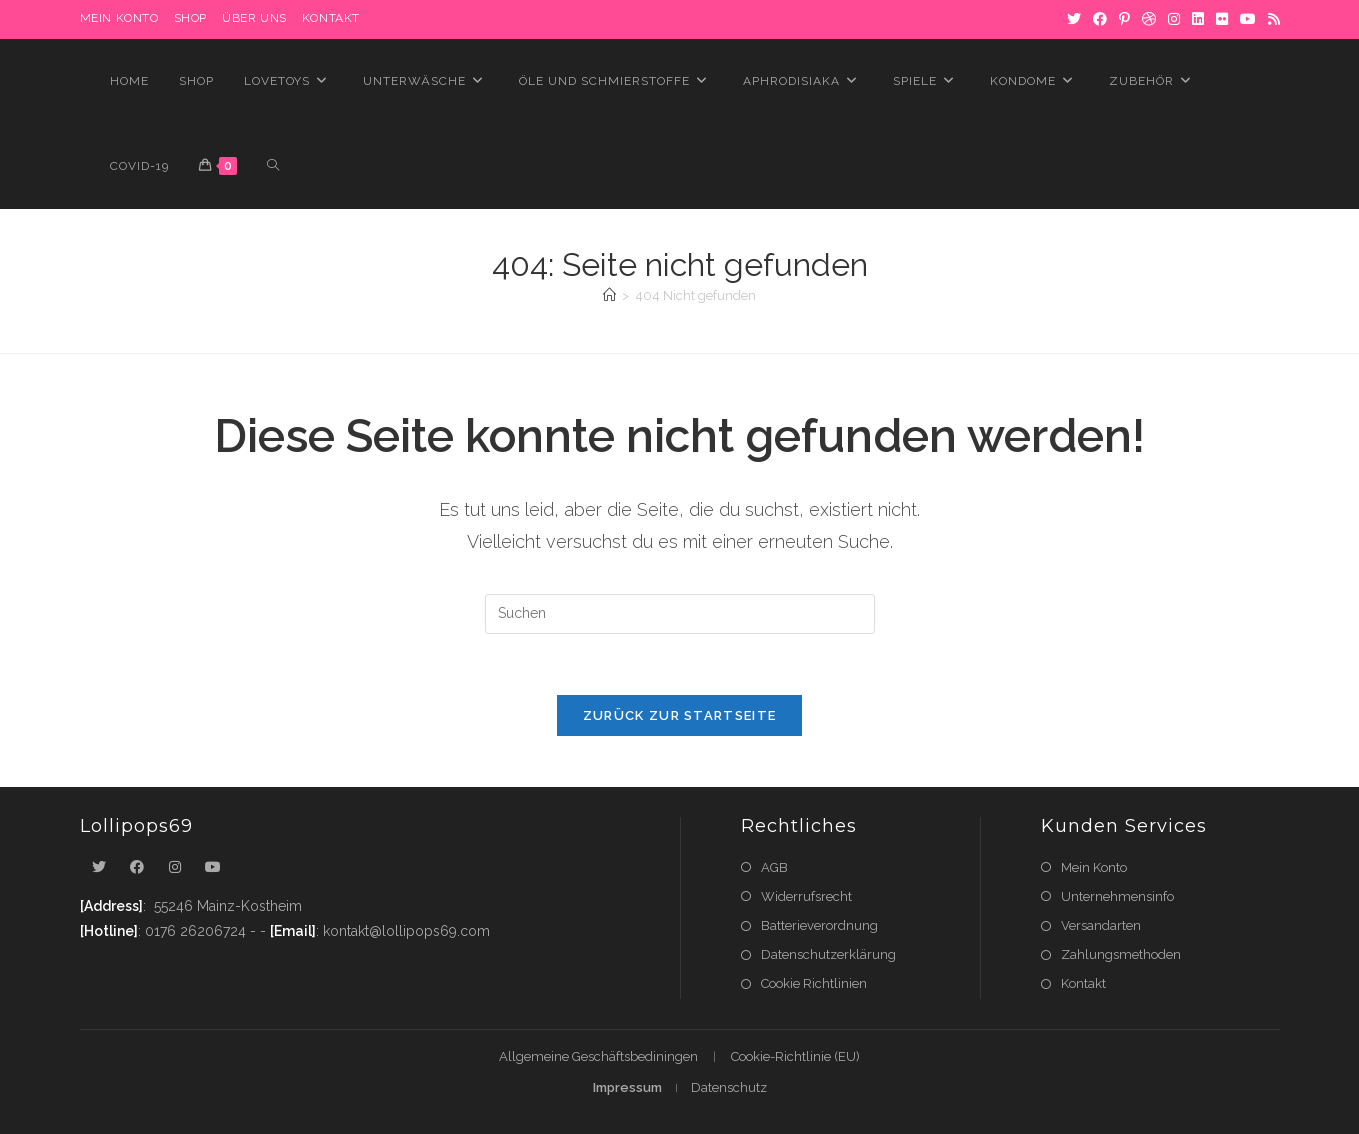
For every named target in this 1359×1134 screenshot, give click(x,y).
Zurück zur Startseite (679, 715)
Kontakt (331, 18)
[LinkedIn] (1198, 19)
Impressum (627, 1087)
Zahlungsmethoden (1121, 954)
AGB (774, 867)
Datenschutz (729, 1087)
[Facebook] (1100, 19)
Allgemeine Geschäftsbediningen (598, 1056)
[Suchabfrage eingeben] (680, 614)
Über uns (254, 18)
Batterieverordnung (819, 925)
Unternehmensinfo (1117, 896)
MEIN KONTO (119, 18)
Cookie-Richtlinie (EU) (795, 1056)
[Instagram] (1174, 19)
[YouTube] (1248, 19)
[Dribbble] (1149, 19)
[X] (1074, 19)
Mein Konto (1094, 867)
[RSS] (1271, 19)
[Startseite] (609, 295)
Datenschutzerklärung (828, 954)
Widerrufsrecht (806, 896)
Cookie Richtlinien (814, 983)
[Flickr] (1222, 19)
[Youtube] (213, 867)
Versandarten (1101, 925)
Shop (190, 18)
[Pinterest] (1124, 19)
